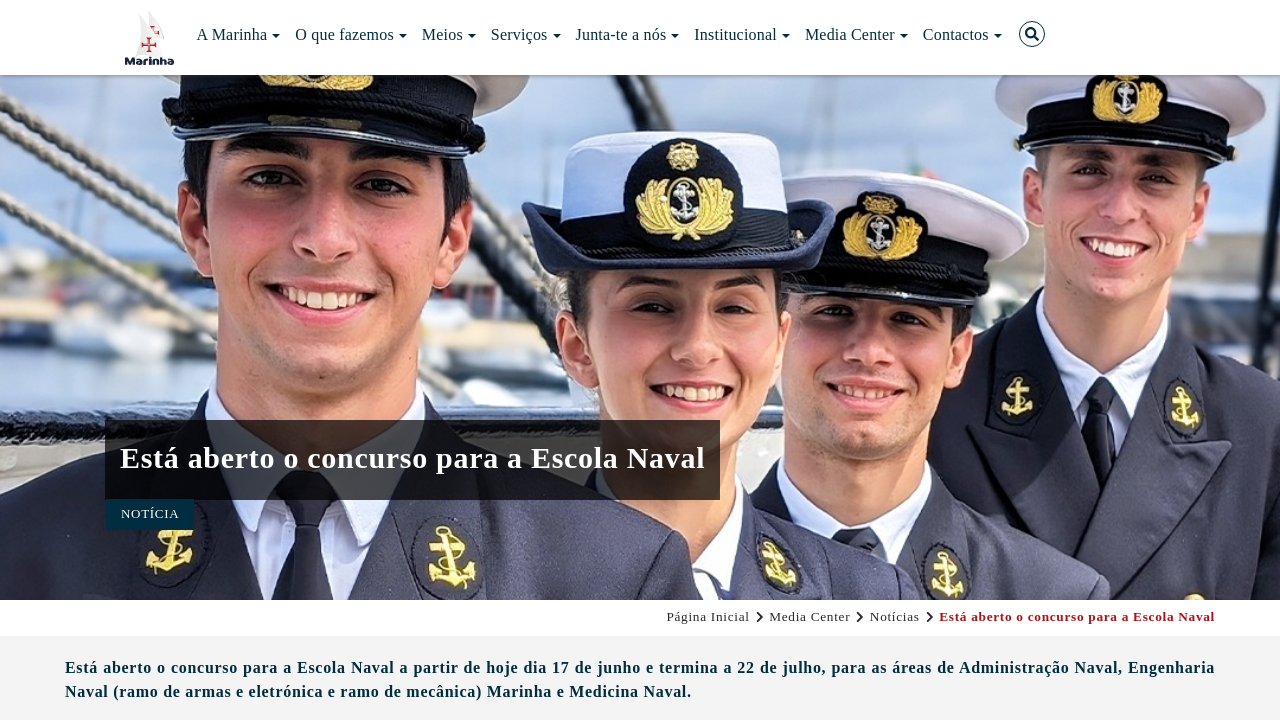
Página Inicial (707, 616)
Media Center (856, 34)
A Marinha (239, 34)
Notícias (895, 616)
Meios (449, 34)
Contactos (962, 34)
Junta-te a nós (628, 34)
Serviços (526, 34)
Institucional (742, 34)
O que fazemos (351, 34)
